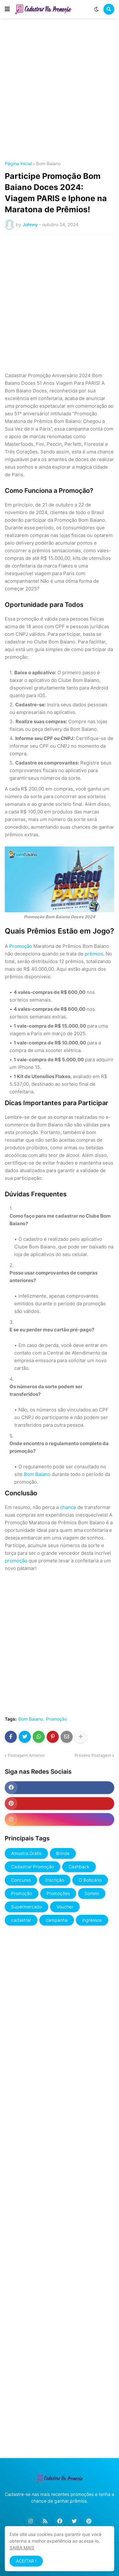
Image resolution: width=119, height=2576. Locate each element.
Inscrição (54, 1880)
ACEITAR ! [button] (26, 2561)
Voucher (64, 1906)
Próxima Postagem (93, 1755)
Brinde (62, 1853)
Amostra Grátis (26, 1853)
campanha (57, 1920)
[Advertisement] (59, 90)
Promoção (20, 946)
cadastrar (21, 1920)
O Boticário (90, 1880)
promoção (16, 1561)
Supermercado (26, 1906)
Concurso (21, 1880)
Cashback (79, 1866)
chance (68, 1507)
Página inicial (18, 163)
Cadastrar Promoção (32, 1866)
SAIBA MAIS (22, 2547)
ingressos (92, 1920)
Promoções (58, 1893)
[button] (7, 9)
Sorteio (91, 1893)
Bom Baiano (48, 163)
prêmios (94, 954)
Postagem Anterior (26, 1755)
